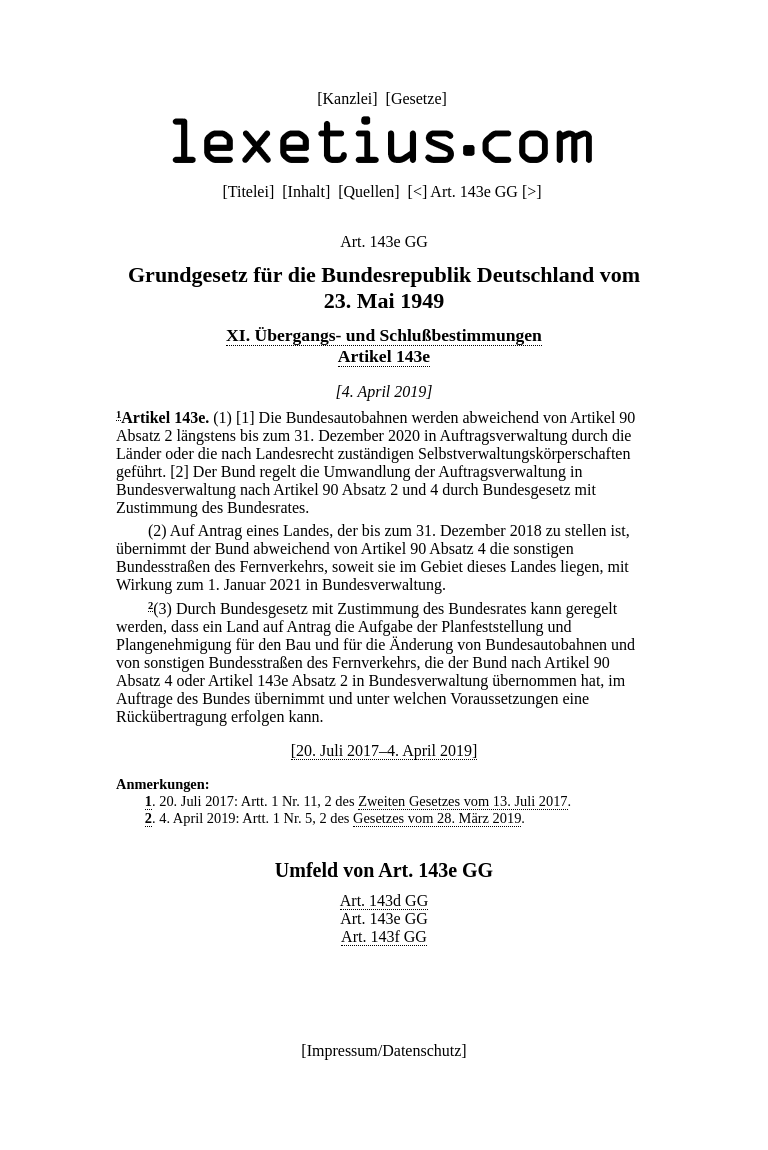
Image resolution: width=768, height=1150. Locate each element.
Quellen (369, 191)
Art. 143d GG (384, 900)
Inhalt (306, 191)
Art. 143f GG (384, 936)
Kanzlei (347, 98)
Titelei (248, 191)
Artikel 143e (384, 356)
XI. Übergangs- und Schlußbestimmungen (384, 335)
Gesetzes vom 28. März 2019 (437, 818)
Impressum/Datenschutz (384, 1050)
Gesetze (416, 98)
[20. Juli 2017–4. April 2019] (384, 750)
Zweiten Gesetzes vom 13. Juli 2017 (462, 801)
